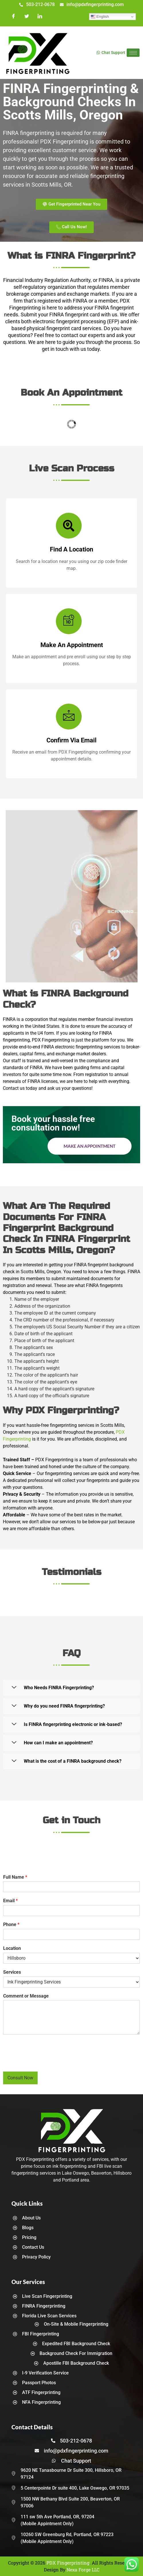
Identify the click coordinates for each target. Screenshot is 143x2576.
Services (12, 1972)
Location (12, 1948)
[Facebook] (13, 16)
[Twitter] (26, 16)
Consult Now (20, 2077)
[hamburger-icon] (133, 53)
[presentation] (46, 2061)
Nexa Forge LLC (82, 2570)
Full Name (15, 1877)
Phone (11, 1924)
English (100, 16)
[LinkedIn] (39, 16)
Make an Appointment (89, 1146)
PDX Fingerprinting (67, 2563)
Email (10, 1900)
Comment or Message (26, 1996)
